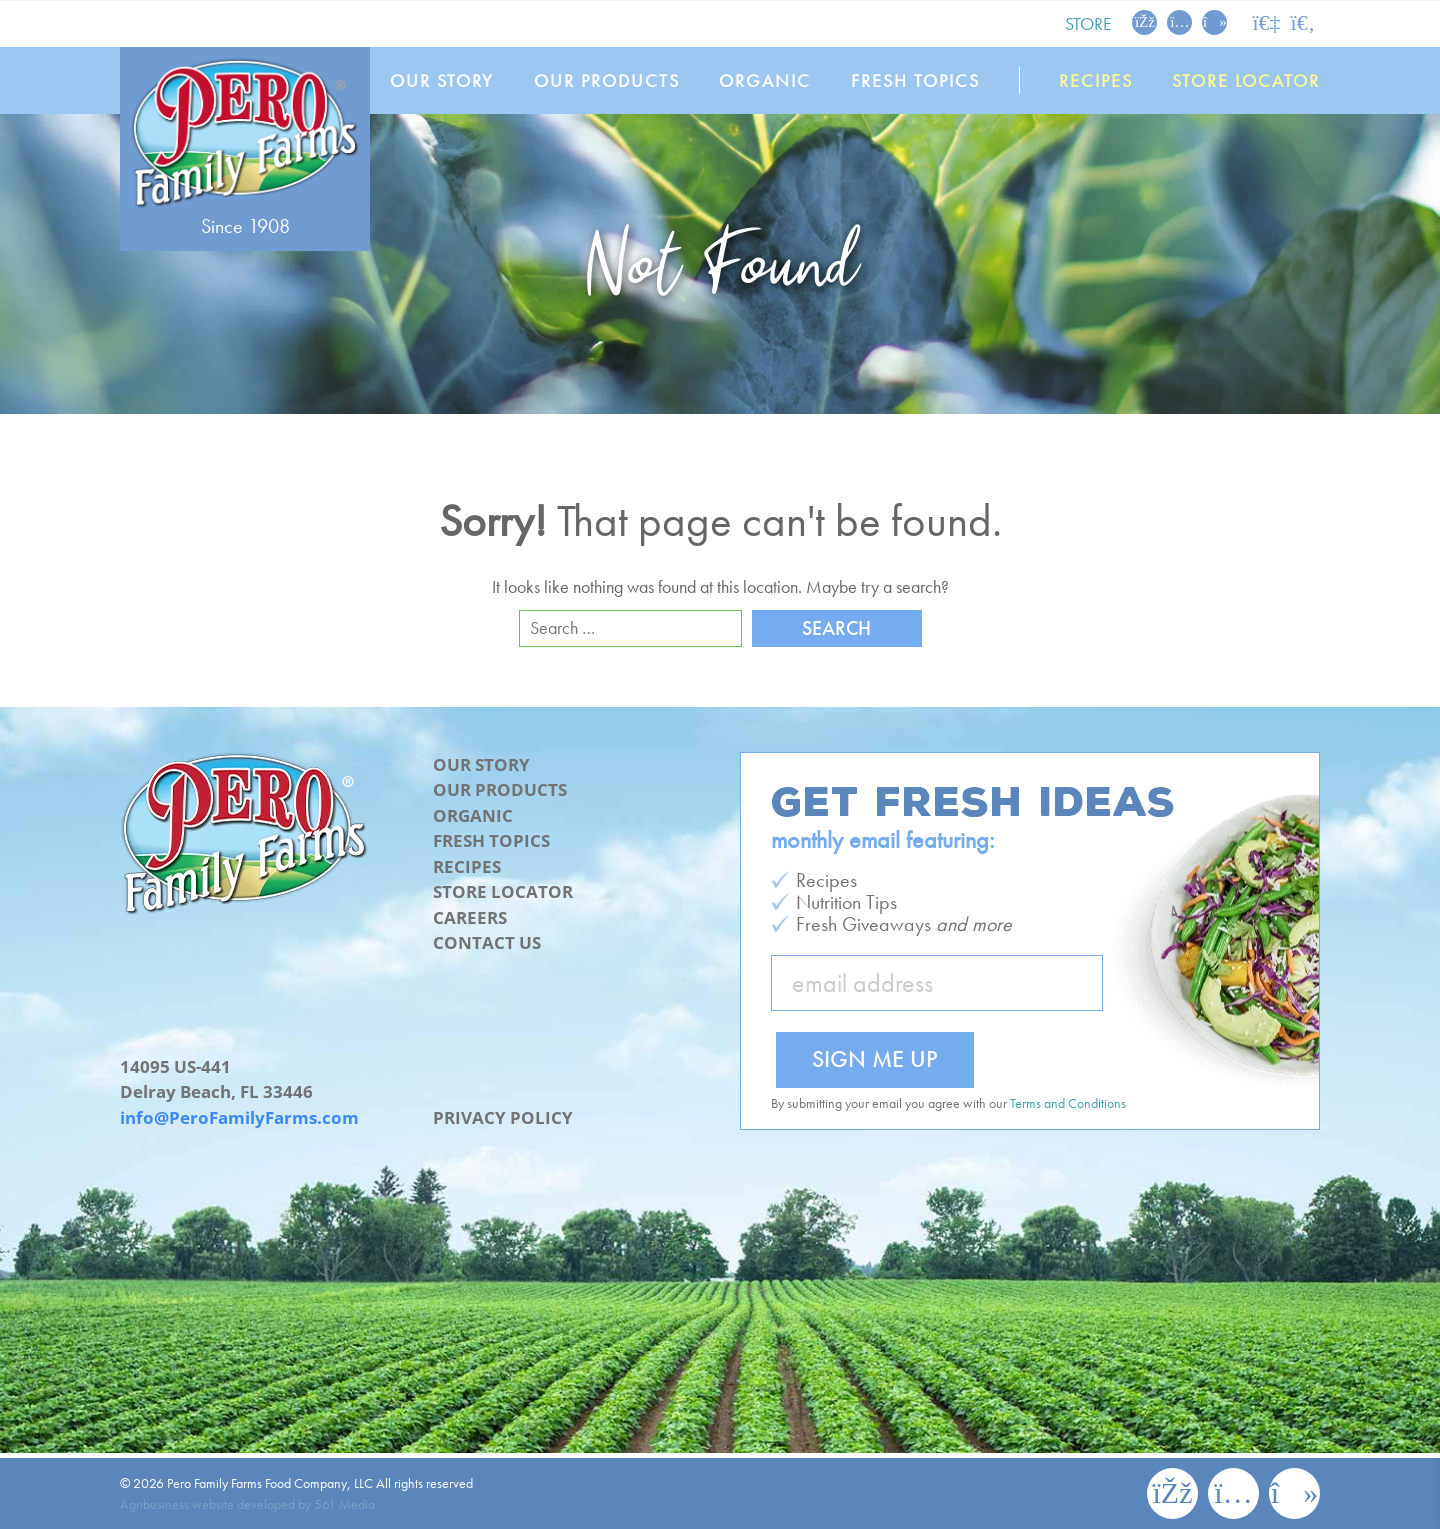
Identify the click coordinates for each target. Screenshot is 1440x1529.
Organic (765, 80)
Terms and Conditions (1068, 1103)
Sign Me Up (875, 1058)
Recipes (1096, 80)
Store (1088, 23)
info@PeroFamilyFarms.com (239, 1117)
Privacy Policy (503, 1117)
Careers (470, 917)
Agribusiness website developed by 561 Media (247, 1504)
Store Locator (1246, 80)
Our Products (607, 80)
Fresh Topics (915, 80)
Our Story (442, 80)
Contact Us (487, 942)
